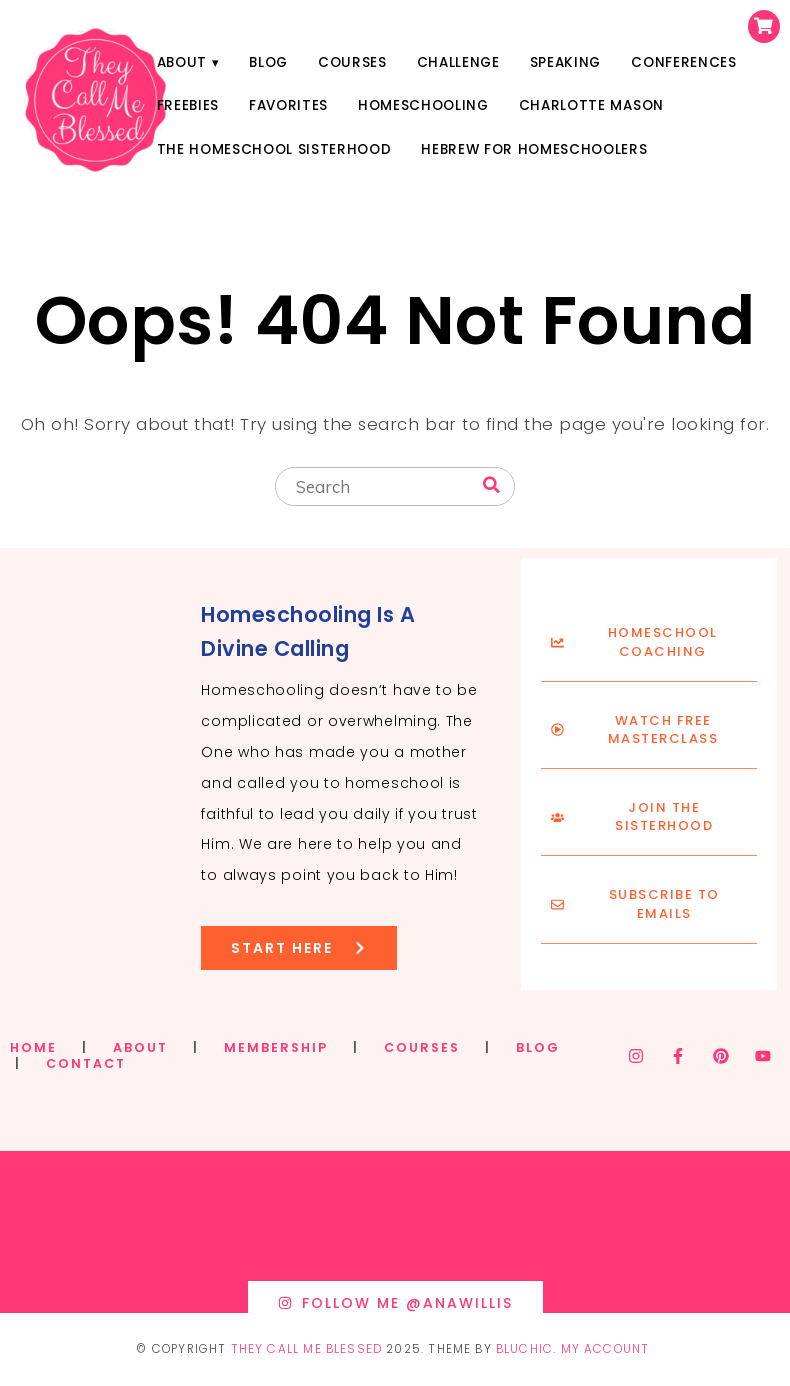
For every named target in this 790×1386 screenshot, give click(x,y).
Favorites (288, 105)
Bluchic (524, 1349)
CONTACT (86, 1063)
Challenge (458, 62)
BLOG (538, 1047)
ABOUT (140, 1047)
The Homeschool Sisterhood (274, 149)
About (182, 62)
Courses (352, 62)
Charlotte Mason (591, 105)
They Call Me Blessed (307, 1349)
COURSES (422, 1047)
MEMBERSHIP (276, 1047)
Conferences (683, 62)
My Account (605, 1349)
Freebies (188, 105)
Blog (268, 62)
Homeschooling (423, 105)
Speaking (565, 62)
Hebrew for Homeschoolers (534, 149)
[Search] (491, 485)
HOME (33, 1047)
